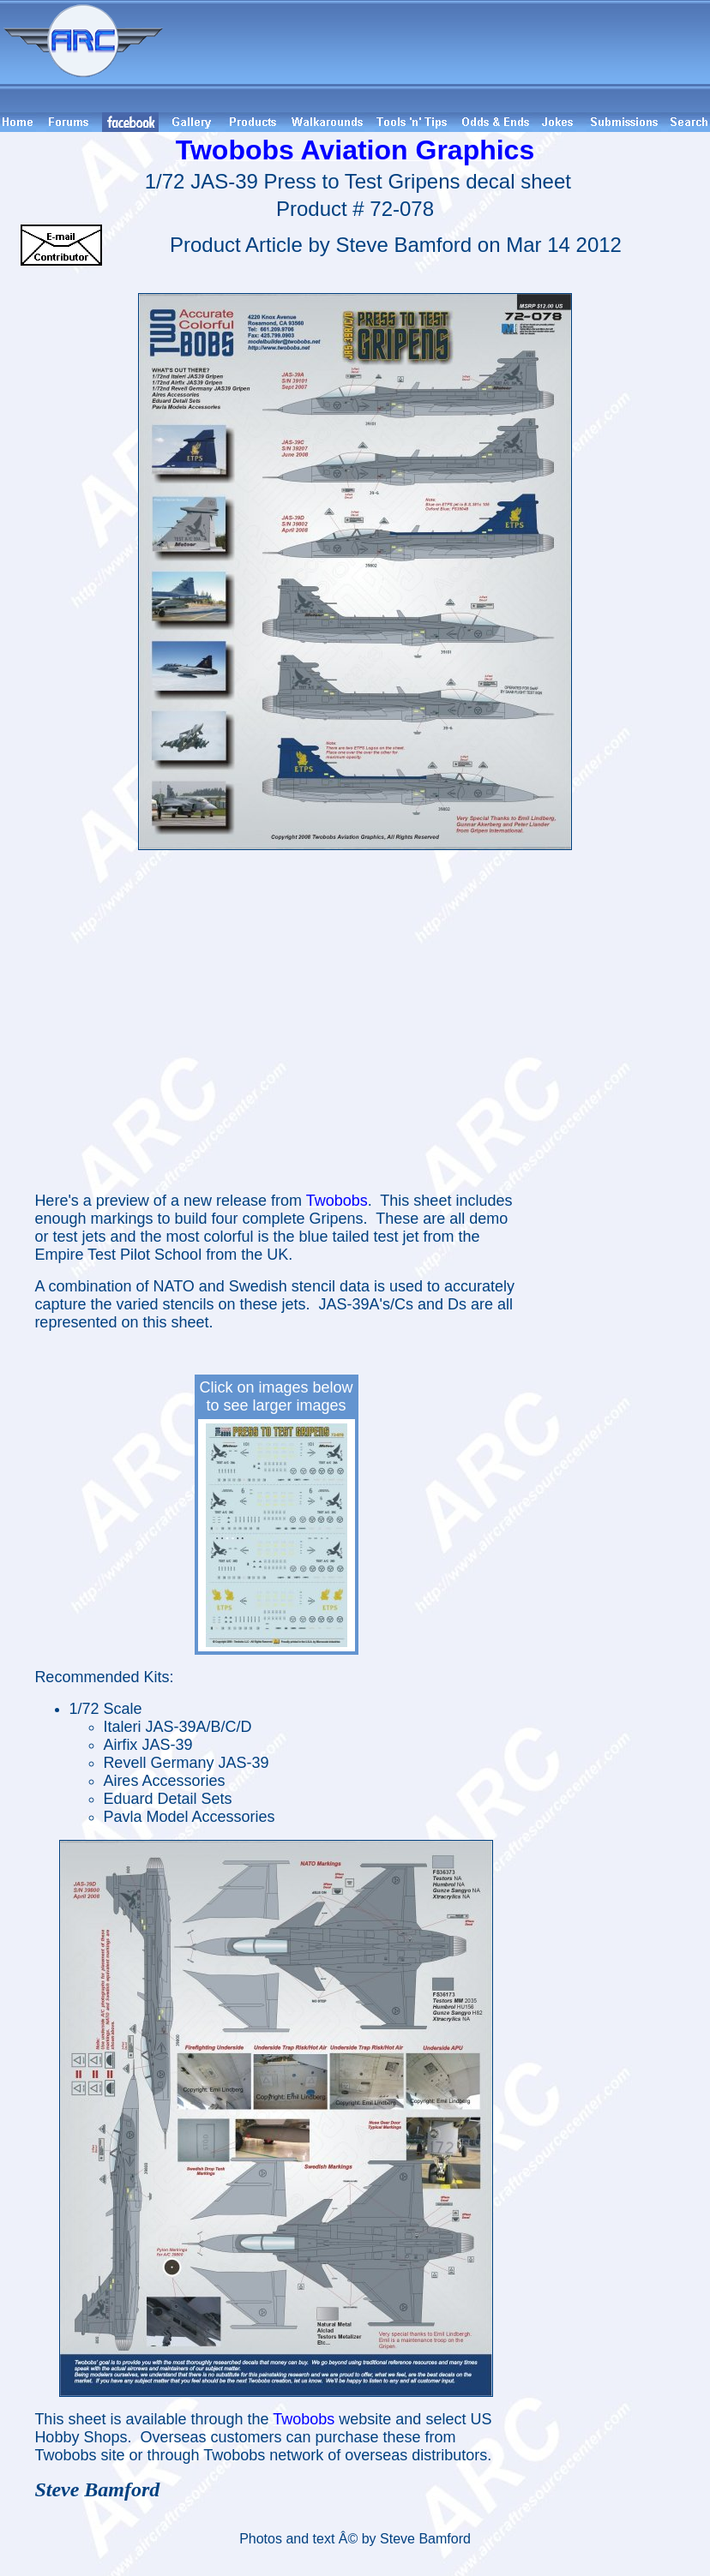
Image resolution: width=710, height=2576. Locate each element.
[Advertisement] (439, 56)
